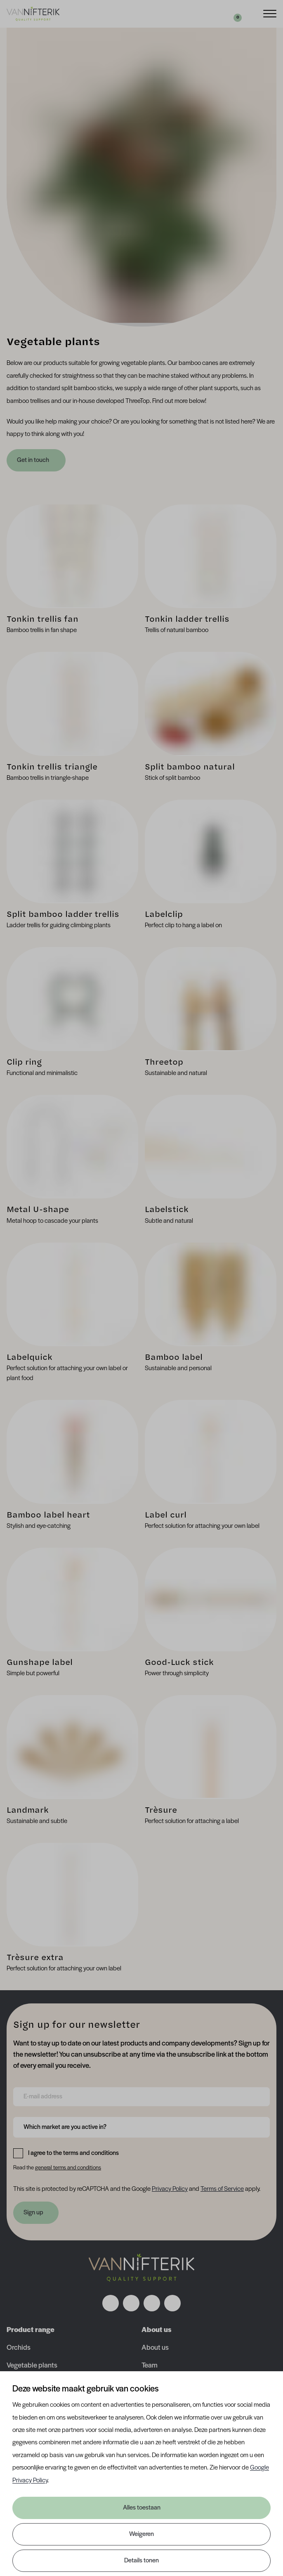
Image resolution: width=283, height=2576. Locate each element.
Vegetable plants (32, 2366)
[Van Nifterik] (33, 14)
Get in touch (33, 460)
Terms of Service (222, 2189)
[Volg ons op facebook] (110, 2303)
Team (150, 2366)
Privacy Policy (170, 2189)
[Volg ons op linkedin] (152, 2303)
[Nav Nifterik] (141, 2268)
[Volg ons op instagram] (131, 2303)
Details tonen (141, 2560)
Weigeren (141, 2534)
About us (155, 2348)
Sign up (33, 2212)
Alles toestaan (141, 2508)
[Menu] (269, 13)
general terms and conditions (68, 2168)
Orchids (19, 2348)
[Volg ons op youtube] (172, 2303)
